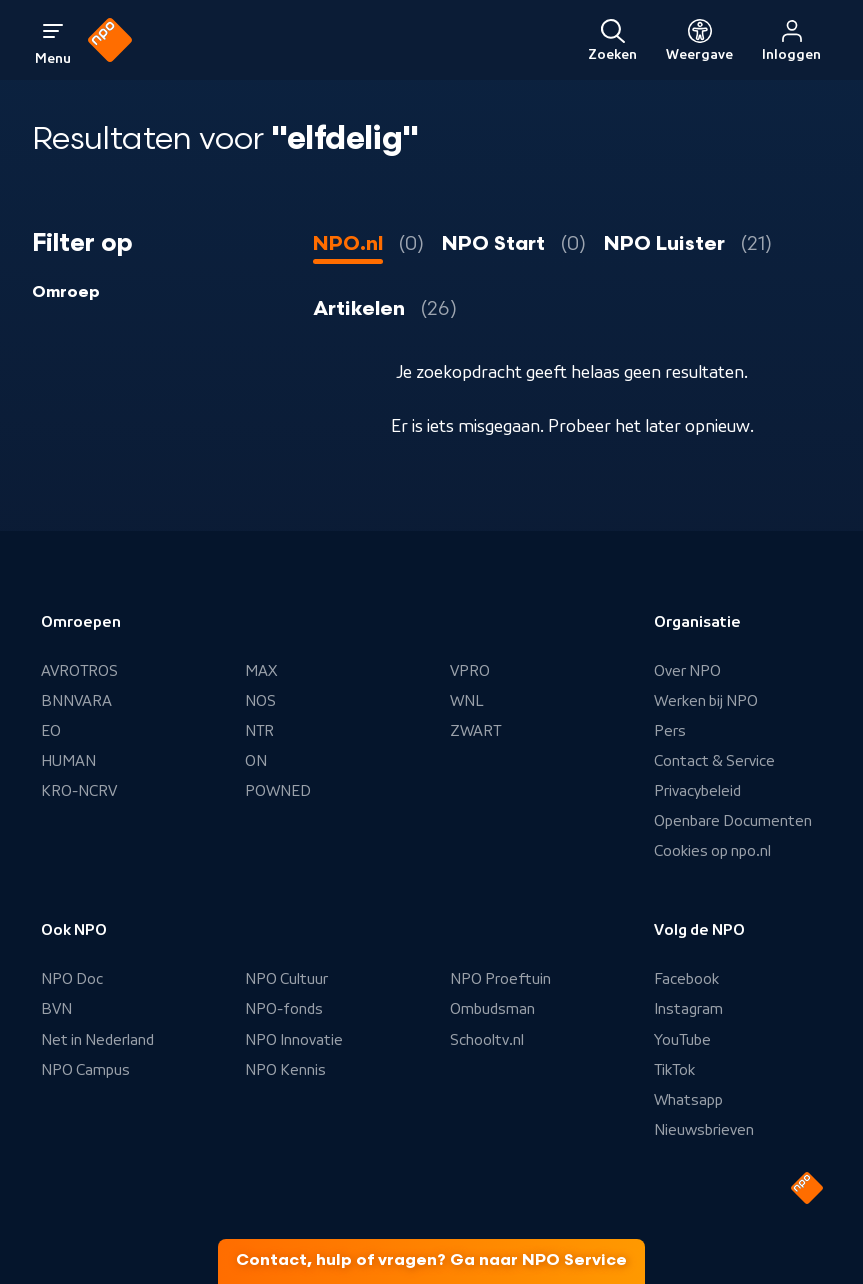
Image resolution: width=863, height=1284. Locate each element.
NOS (260, 701)
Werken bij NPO (706, 701)
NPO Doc (72, 979)
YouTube (682, 1040)
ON (256, 761)
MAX (261, 671)
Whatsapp (688, 1100)
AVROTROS (79, 671)
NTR (259, 731)
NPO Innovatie (294, 1040)
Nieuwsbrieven (704, 1130)
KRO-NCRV (79, 791)
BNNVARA (76, 701)
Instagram (688, 1009)
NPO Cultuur (286, 979)
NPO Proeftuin (500, 979)
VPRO (470, 671)
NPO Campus (85, 1070)
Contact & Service (714, 761)
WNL (467, 701)
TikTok (674, 1070)
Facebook (686, 979)
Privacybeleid (697, 791)
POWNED (278, 791)
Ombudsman (492, 1009)
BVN (56, 1009)
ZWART (475, 731)
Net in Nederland (97, 1040)
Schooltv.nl (487, 1040)
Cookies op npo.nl (712, 851)
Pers (670, 731)
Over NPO (687, 671)
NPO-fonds (284, 1009)
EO (51, 731)
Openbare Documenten (733, 821)
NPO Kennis (285, 1070)
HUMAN (68, 761)
